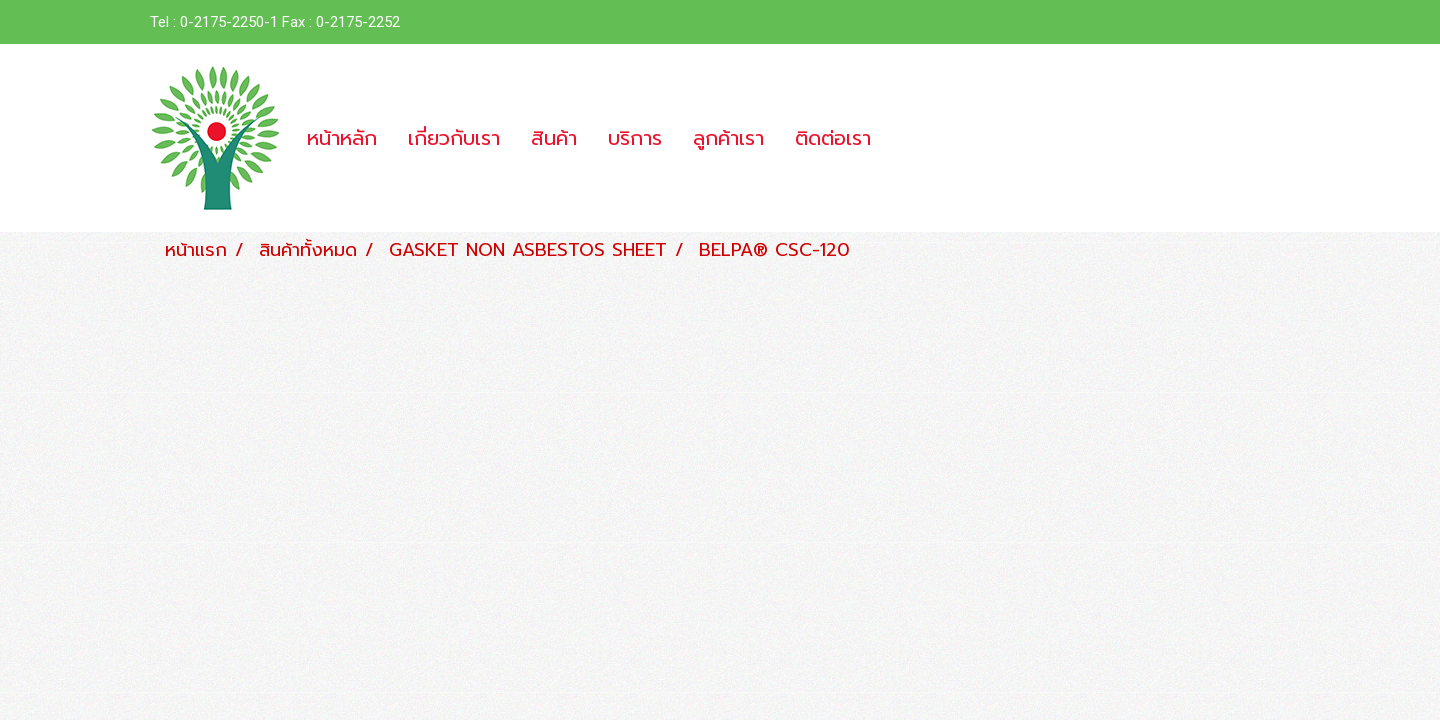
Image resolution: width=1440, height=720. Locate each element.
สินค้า (554, 138)
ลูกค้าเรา (728, 138)
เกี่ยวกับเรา (454, 138)
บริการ (635, 138)
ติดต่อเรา (833, 138)
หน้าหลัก (342, 138)
